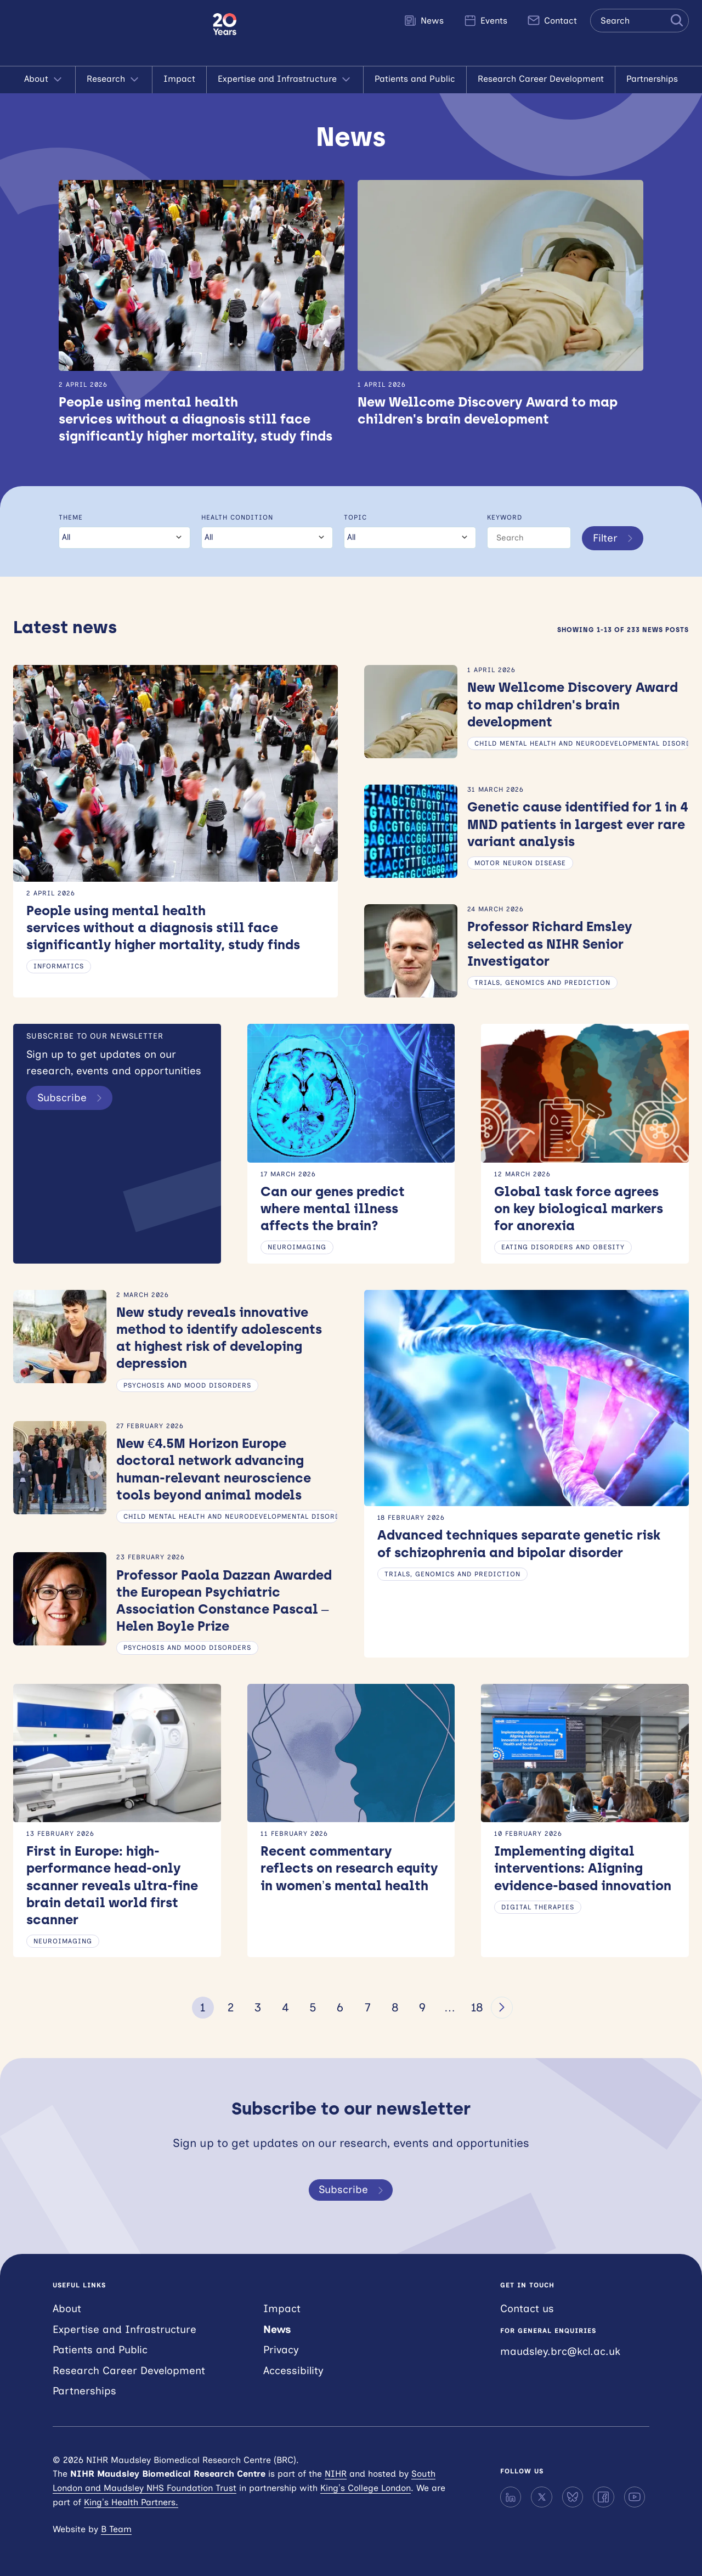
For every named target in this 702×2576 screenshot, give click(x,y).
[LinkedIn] (510, 2497)
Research (114, 79)
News (424, 20)
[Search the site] (639, 20)
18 (477, 2007)
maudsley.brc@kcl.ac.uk (560, 2351)
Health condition (237, 517)
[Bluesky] (572, 2497)
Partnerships (652, 79)
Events (485, 20)
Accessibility (293, 2370)
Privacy (281, 2349)
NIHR (336, 2473)
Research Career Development (541, 79)
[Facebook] (603, 2497)
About (44, 79)
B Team (116, 2529)
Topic (355, 517)
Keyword (504, 517)
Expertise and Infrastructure (285, 79)
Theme (71, 517)
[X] (541, 2497)
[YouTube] (634, 2497)
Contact (552, 20)
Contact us (527, 2308)
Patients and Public (415, 79)
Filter (615, 538)
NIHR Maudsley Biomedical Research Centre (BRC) (106, 33)
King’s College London (365, 2488)
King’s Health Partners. (131, 2502)
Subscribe (71, 1097)
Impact (179, 79)
